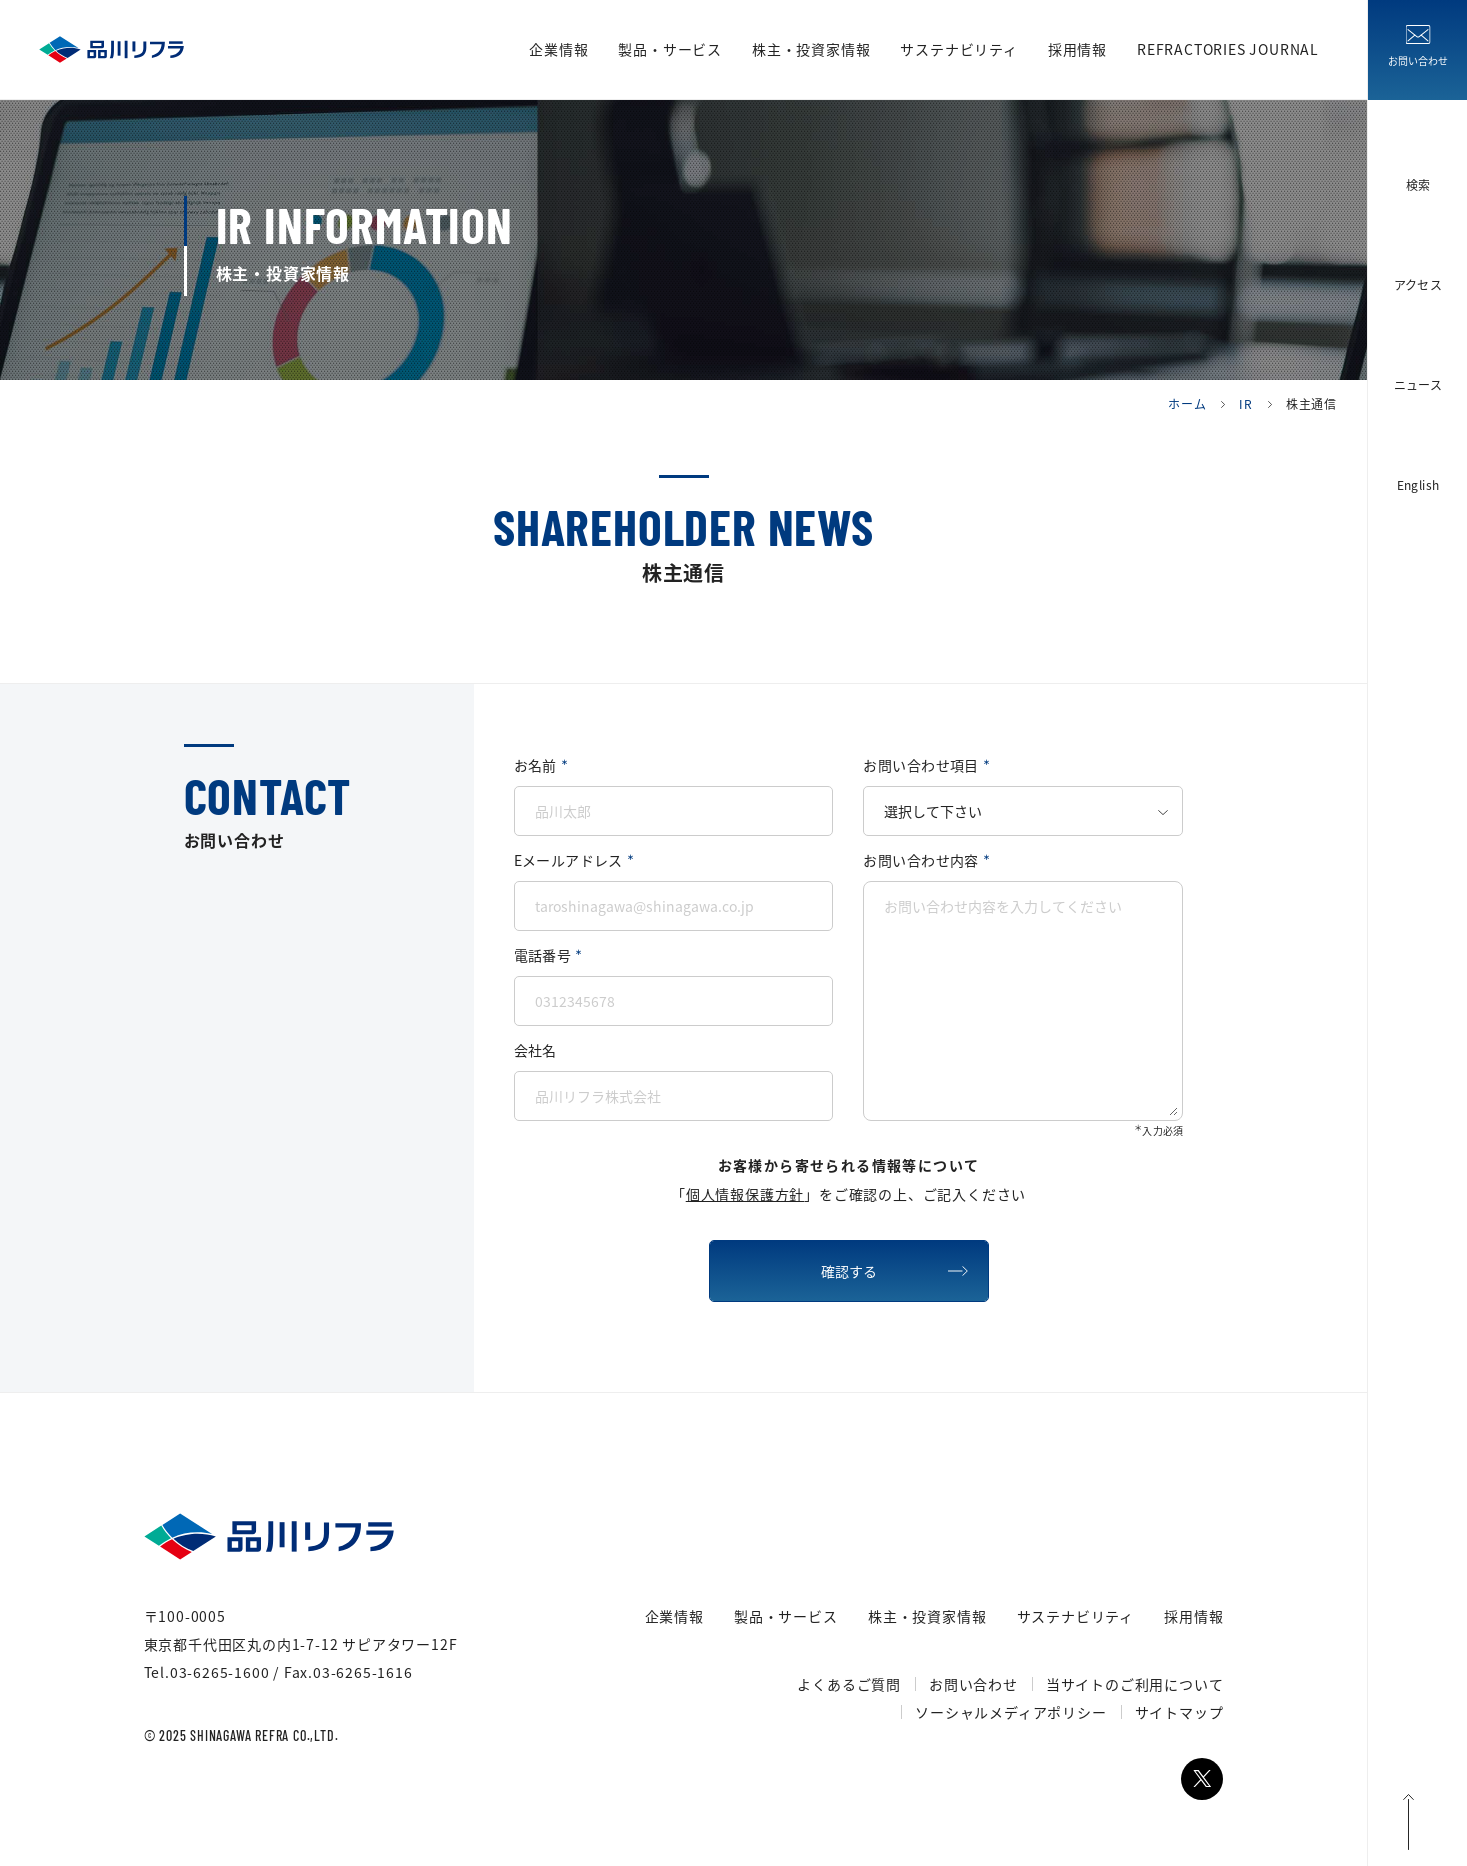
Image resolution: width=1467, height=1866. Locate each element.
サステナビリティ (958, 49)
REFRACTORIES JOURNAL (1237, 49)
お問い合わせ (973, 1684)
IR (1246, 403)
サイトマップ (1179, 1712)
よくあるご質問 (849, 1684)
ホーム (1187, 403)
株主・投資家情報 (811, 49)
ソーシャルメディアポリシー (1010, 1712)
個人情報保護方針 (745, 1194)
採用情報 (1077, 49)
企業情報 (558, 49)
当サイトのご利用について (1135, 1684)
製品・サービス (670, 49)
